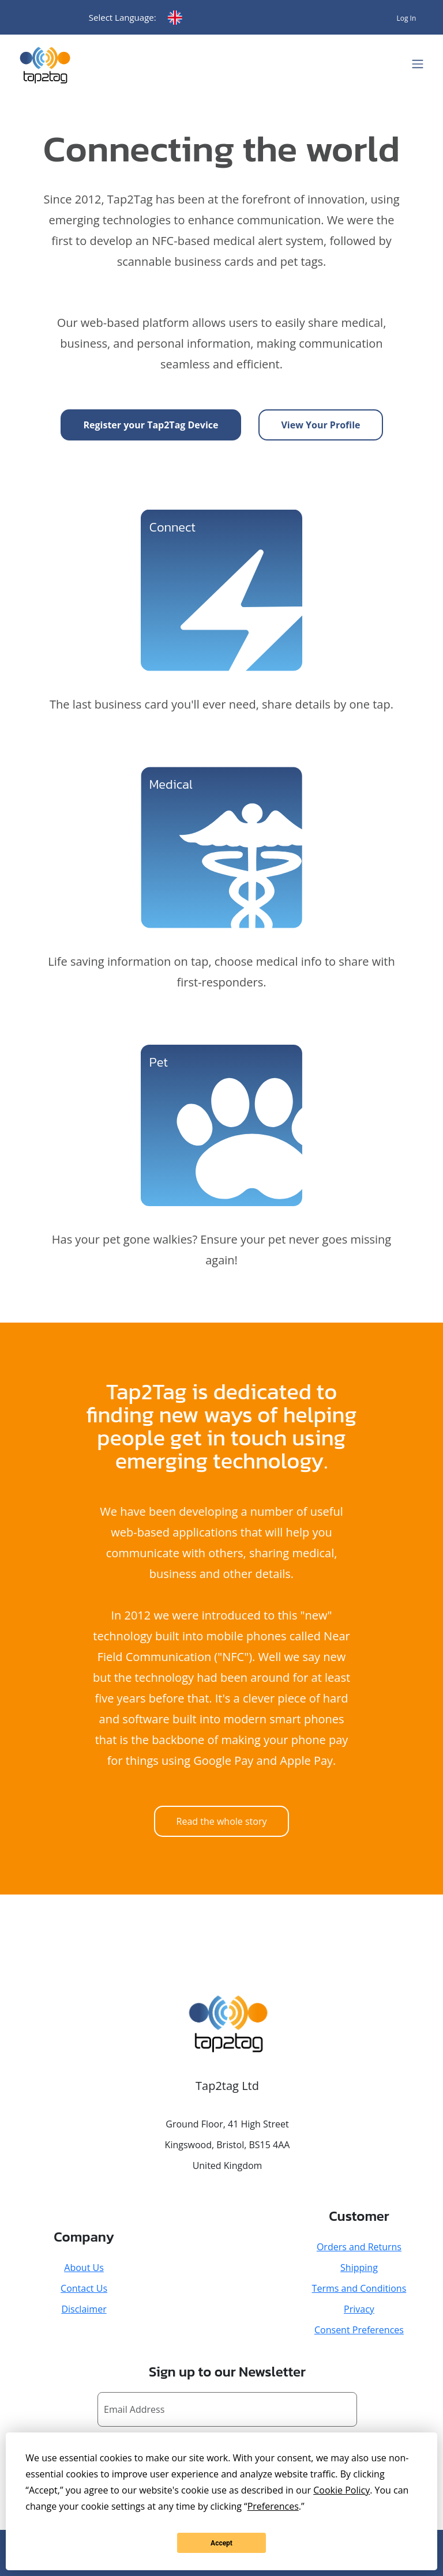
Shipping (359, 2267)
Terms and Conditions (359, 2288)
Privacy (359, 2309)
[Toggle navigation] (417, 64)
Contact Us (84, 2288)
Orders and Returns (359, 2246)
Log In (406, 18)
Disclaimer (83, 2309)
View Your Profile (320, 425)
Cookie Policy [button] (341, 2490)
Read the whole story (222, 1821)
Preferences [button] (273, 2506)
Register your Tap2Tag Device (151, 425)
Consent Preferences (359, 2329)
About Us (84, 2267)
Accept (221, 2543)
